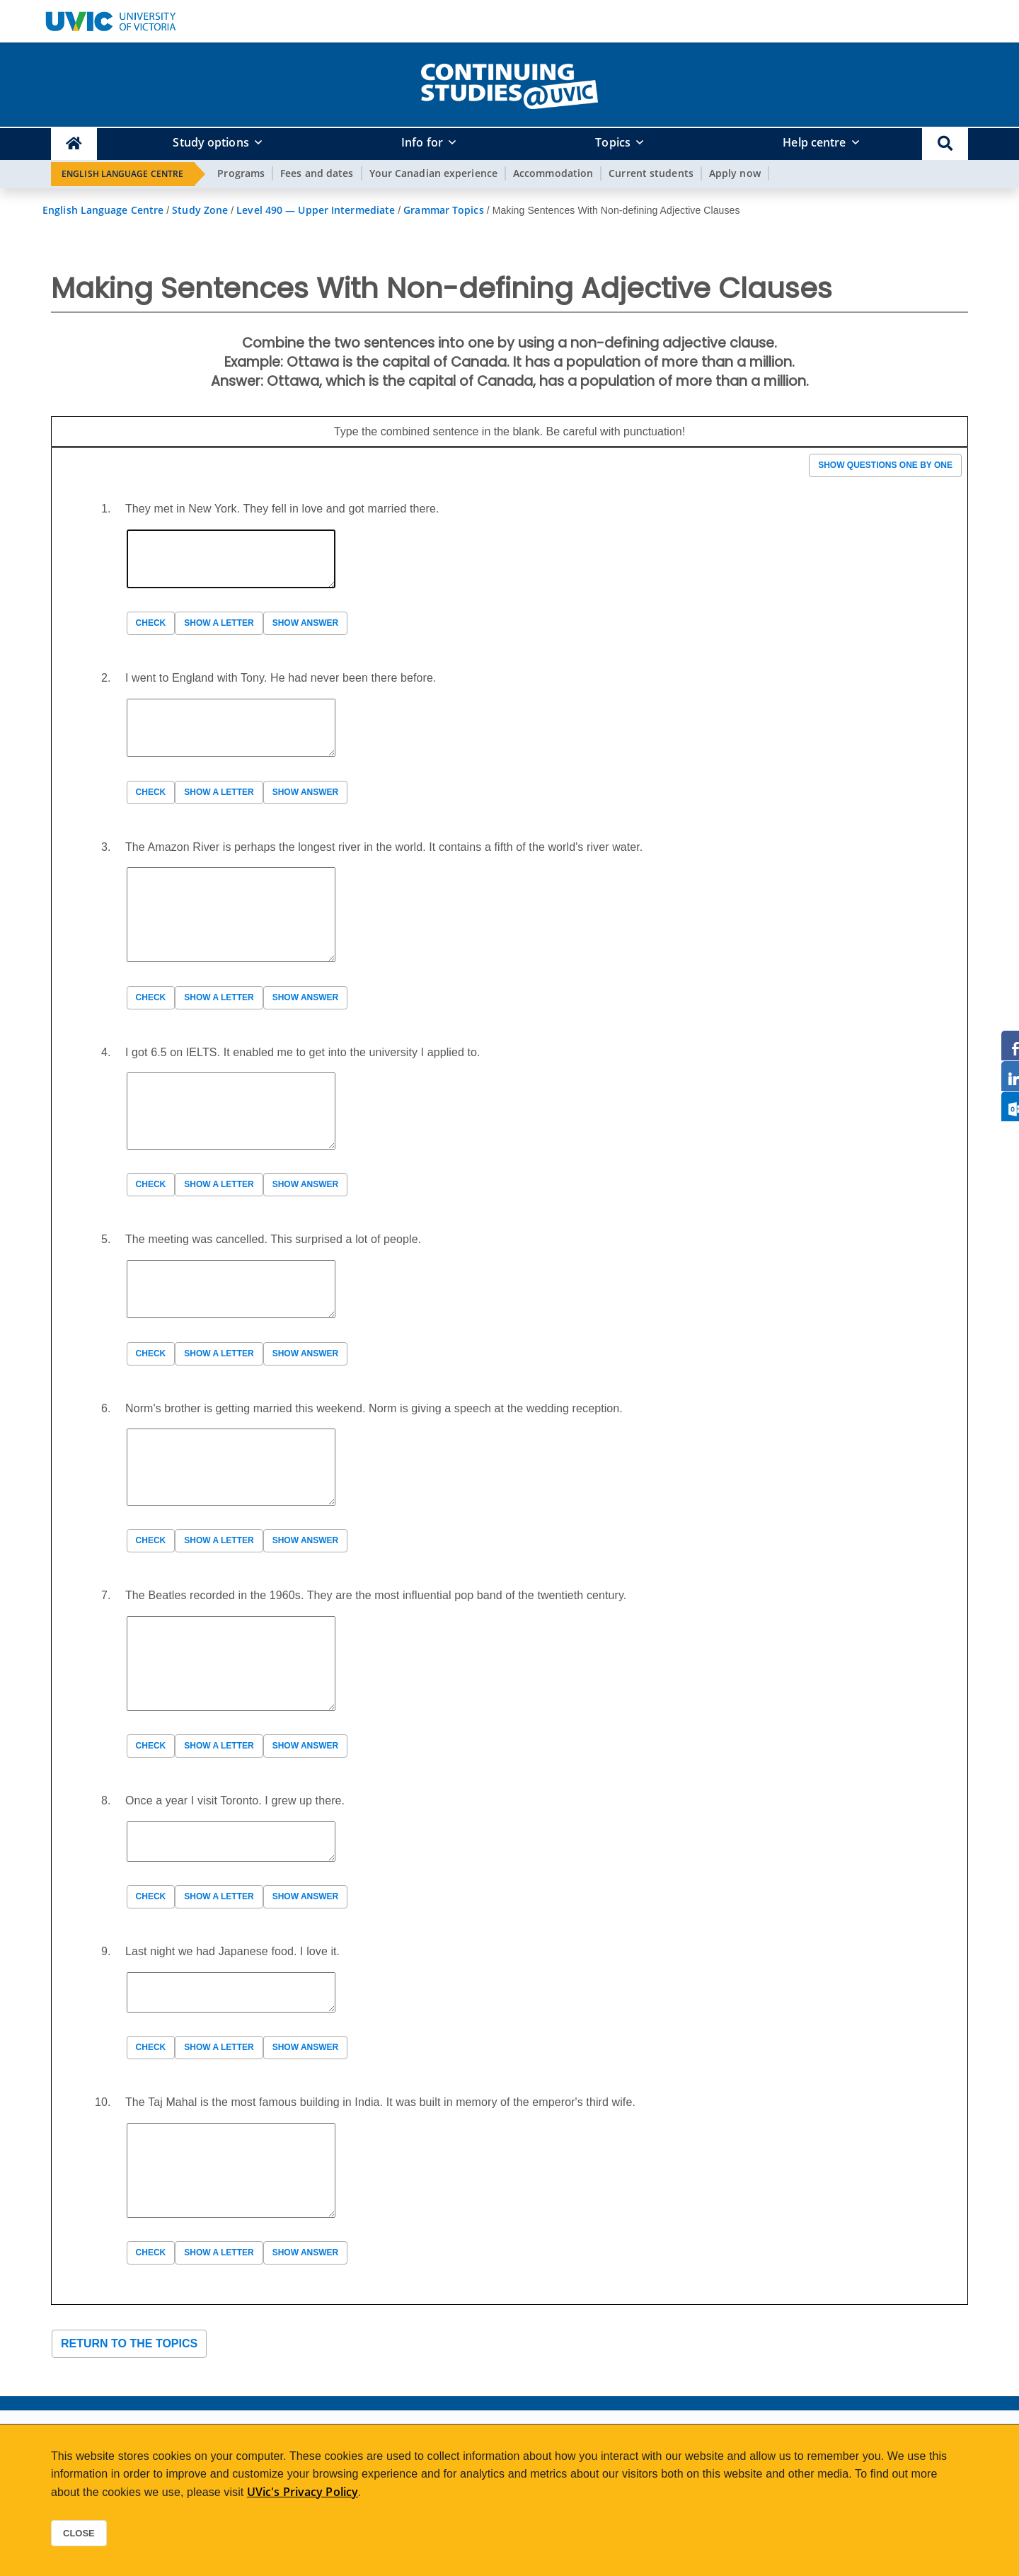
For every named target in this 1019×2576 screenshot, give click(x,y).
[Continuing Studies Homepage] (74, 144)
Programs (241, 173)
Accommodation (553, 173)
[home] (509, 83)
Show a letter (218, 623)
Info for (422, 142)
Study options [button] (210, 142)
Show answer (305, 623)
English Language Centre (122, 174)
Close (79, 2533)
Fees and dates (316, 173)
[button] (945, 144)
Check (151, 623)
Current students (651, 173)
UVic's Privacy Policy (302, 2492)
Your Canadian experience (433, 173)
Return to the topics (129, 2343)
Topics (613, 142)
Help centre (814, 142)
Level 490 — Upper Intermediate (315, 210)
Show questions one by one (885, 465)
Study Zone (200, 210)
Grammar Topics (443, 210)
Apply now (735, 173)
